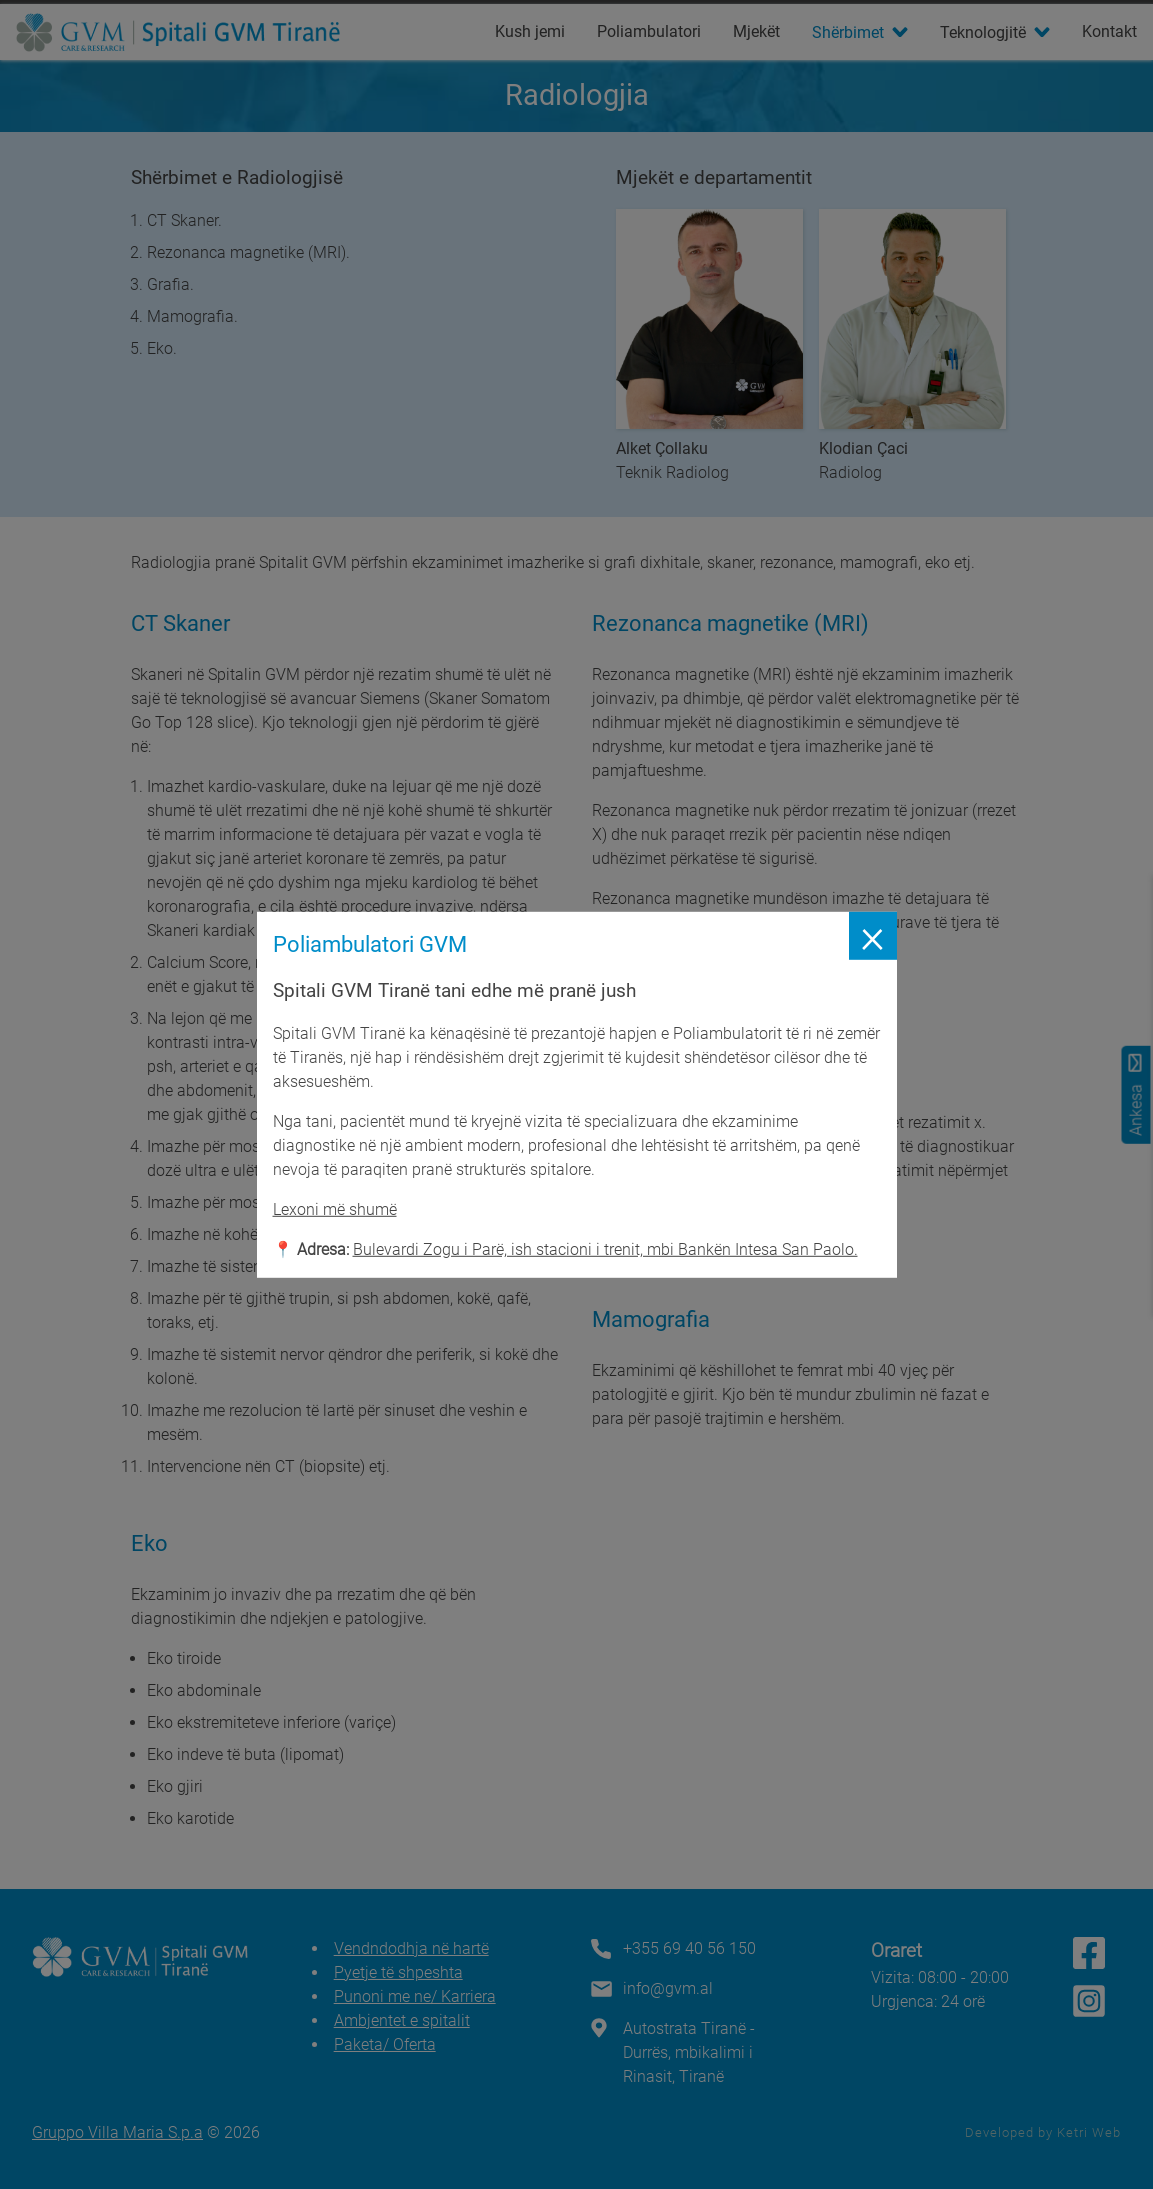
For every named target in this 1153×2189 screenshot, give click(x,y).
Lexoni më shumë (335, 1209)
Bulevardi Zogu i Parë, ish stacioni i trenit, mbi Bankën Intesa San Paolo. (605, 1249)
